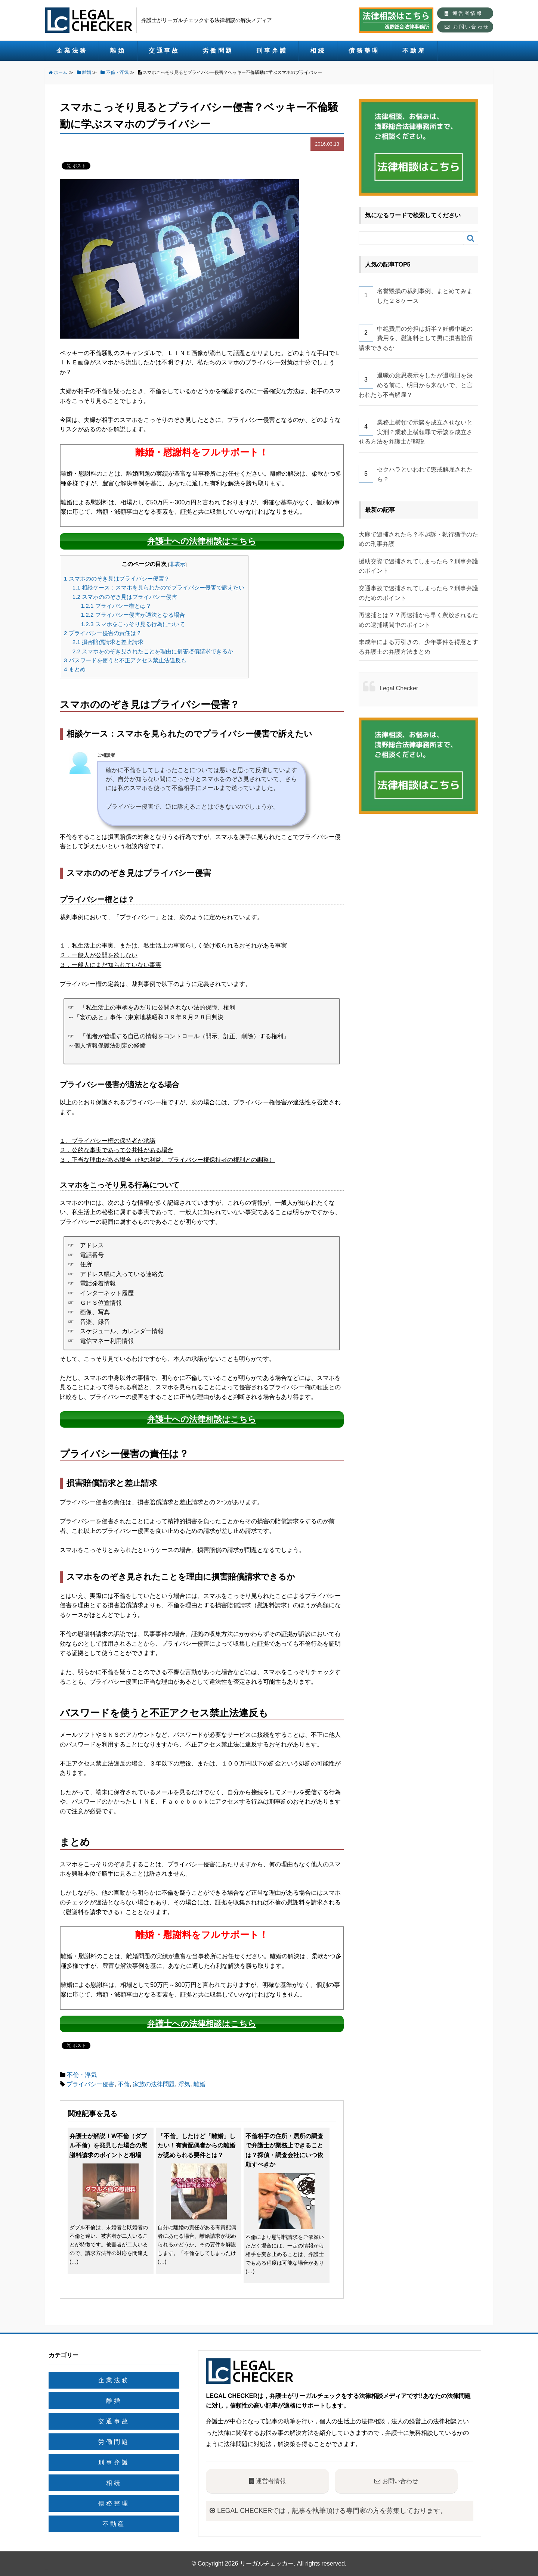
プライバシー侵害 (90, 2084)
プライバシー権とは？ (116, 606)
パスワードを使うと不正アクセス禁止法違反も (125, 660)
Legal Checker (399, 688)
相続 (318, 50)
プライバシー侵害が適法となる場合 (133, 615)
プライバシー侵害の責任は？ (103, 633)
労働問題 (218, 50)
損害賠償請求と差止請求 (107, 642)
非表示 (177, 564)
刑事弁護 (271, 50)
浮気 (184, 2084)
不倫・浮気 (82, 2075)
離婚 (118, 50)
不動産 (414, 50)
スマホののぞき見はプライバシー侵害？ (117, 578)
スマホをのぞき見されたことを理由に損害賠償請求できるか (152, 651)
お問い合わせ (467, 26)
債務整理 (364, 50)
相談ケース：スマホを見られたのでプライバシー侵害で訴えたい (158, 587)
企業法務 (71, 50)
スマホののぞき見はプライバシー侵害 (124, 597)
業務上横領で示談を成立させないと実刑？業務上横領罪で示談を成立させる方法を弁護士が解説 (416, 432)
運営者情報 (464, 13)
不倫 (124, 2084)
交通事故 (164, 50)
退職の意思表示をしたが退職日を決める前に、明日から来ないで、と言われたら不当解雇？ (416, 385)
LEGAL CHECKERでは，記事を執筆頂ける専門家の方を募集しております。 (328, 2510)
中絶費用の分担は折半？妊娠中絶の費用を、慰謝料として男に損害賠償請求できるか (416, 338)
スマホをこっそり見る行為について (133, 624)
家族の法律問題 (154, 2084)
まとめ (75, 669)
